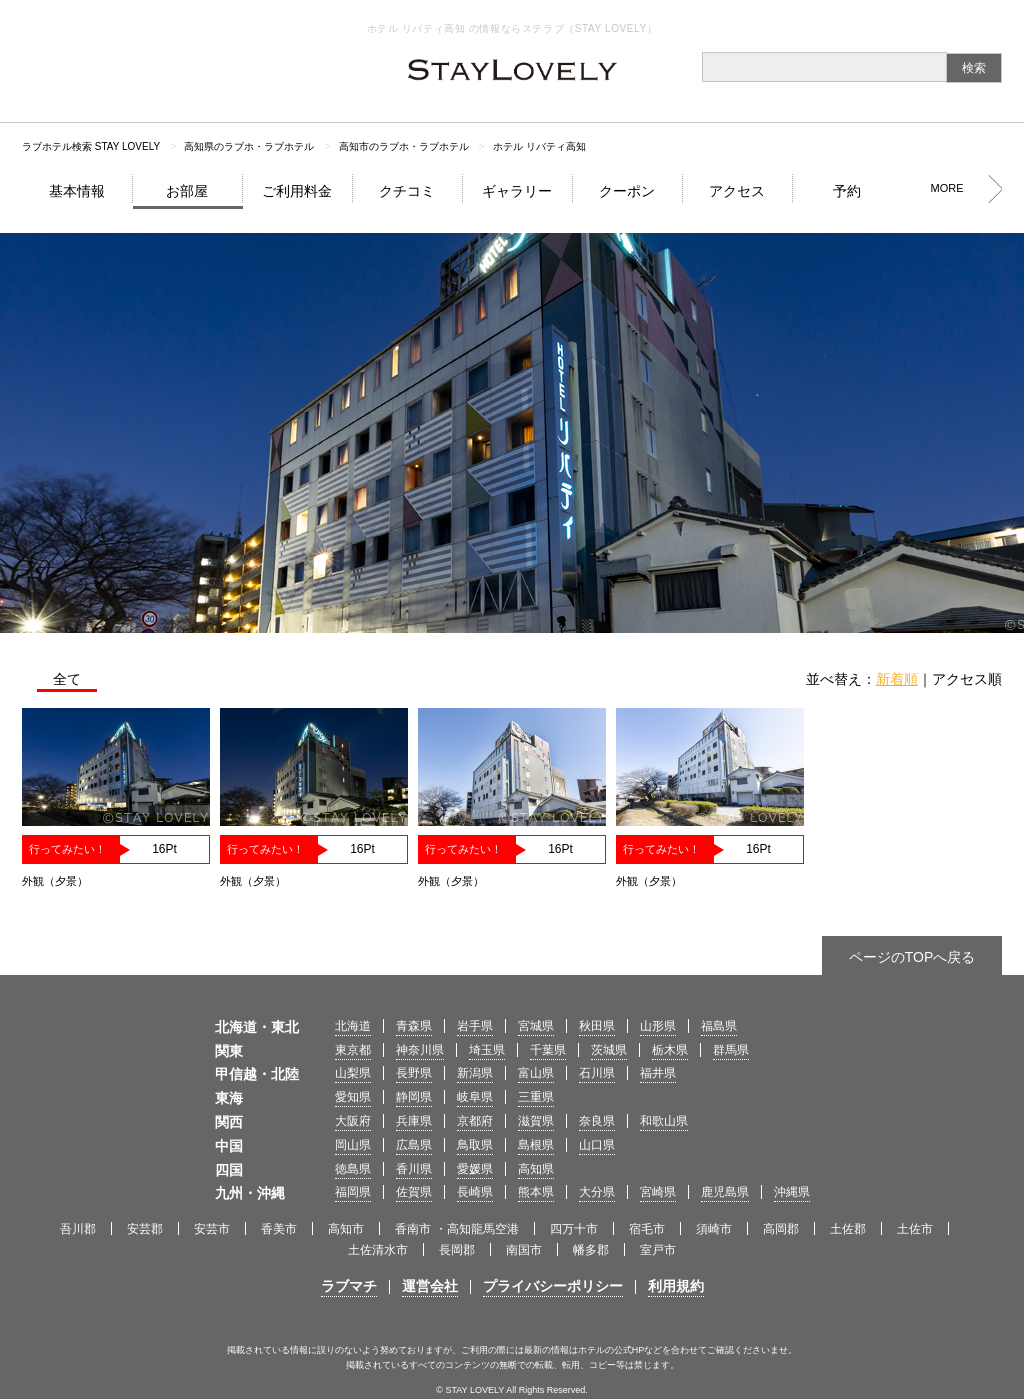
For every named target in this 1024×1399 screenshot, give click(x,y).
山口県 (597, 1145)
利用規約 (676, 1286)
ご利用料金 (297, 191)
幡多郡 (591, 1250)
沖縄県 (792, 1192)
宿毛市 (647, 1229)
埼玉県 (487, 1050)
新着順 (897, 679)
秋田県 (597, 1026)
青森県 (414, 1026)
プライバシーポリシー (553, 1286)
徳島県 (353, 1169)
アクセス (737, 191)
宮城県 (536, 1026)
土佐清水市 (378, 1250)
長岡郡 (457, 1250)
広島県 (414, 1145)
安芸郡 (145, 1229)
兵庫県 (414, 1121)
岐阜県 (475, 1097)
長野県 (414, 1073)
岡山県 (353, 1145)
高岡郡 (781, 1229)
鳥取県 (475, 1145)
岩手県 (475, 1026)
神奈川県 (420, 1050)
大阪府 (353, 1121)
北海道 (353, 1026)
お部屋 (187, 191)
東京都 (353, 1050)
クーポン (627, 191)
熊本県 (536, 1192)
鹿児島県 (725, 1192)
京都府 (475, 1121)
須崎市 (714, 1229)
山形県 (658, 1026)
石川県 (597, 1073)
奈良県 (597, 1121)
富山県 (536, 1073)
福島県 (719, 1026)
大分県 (597, 1192)
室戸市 (658, 1250)
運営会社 (430, 1286)
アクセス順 (967, 679)
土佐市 (915, 1229)
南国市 (524, 1250)
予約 (847, 191)
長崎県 (475, 1192)
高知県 (536, 1169)
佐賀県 (414, 1192)
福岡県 (353, 1192)
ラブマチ (349, 1286)
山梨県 (353, 1073)
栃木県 (670, 1050)
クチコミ (407, 191)
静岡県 (414, 1097)
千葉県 (548, 1050)
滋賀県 (536, 1121)
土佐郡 (848, 1229)
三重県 (536, 1097)
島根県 (536, 1145)
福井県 (658, 1073)
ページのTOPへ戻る (912, 957)
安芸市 (212, 1229)
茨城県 (609, 1050)
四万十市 (574, 1229)
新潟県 (475, 1073)
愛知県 (353, 1097)
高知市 (346, 1229)
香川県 (414, 1169)
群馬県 (731, 1050)
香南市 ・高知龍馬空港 (456, 1229)
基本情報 (77, 191)
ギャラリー (517, 191)
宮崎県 (658, 1192)
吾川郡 (78, 1229)
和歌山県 (664, 1121)
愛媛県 (475, 1169)
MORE (947, 188)
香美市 (279, 1229)
